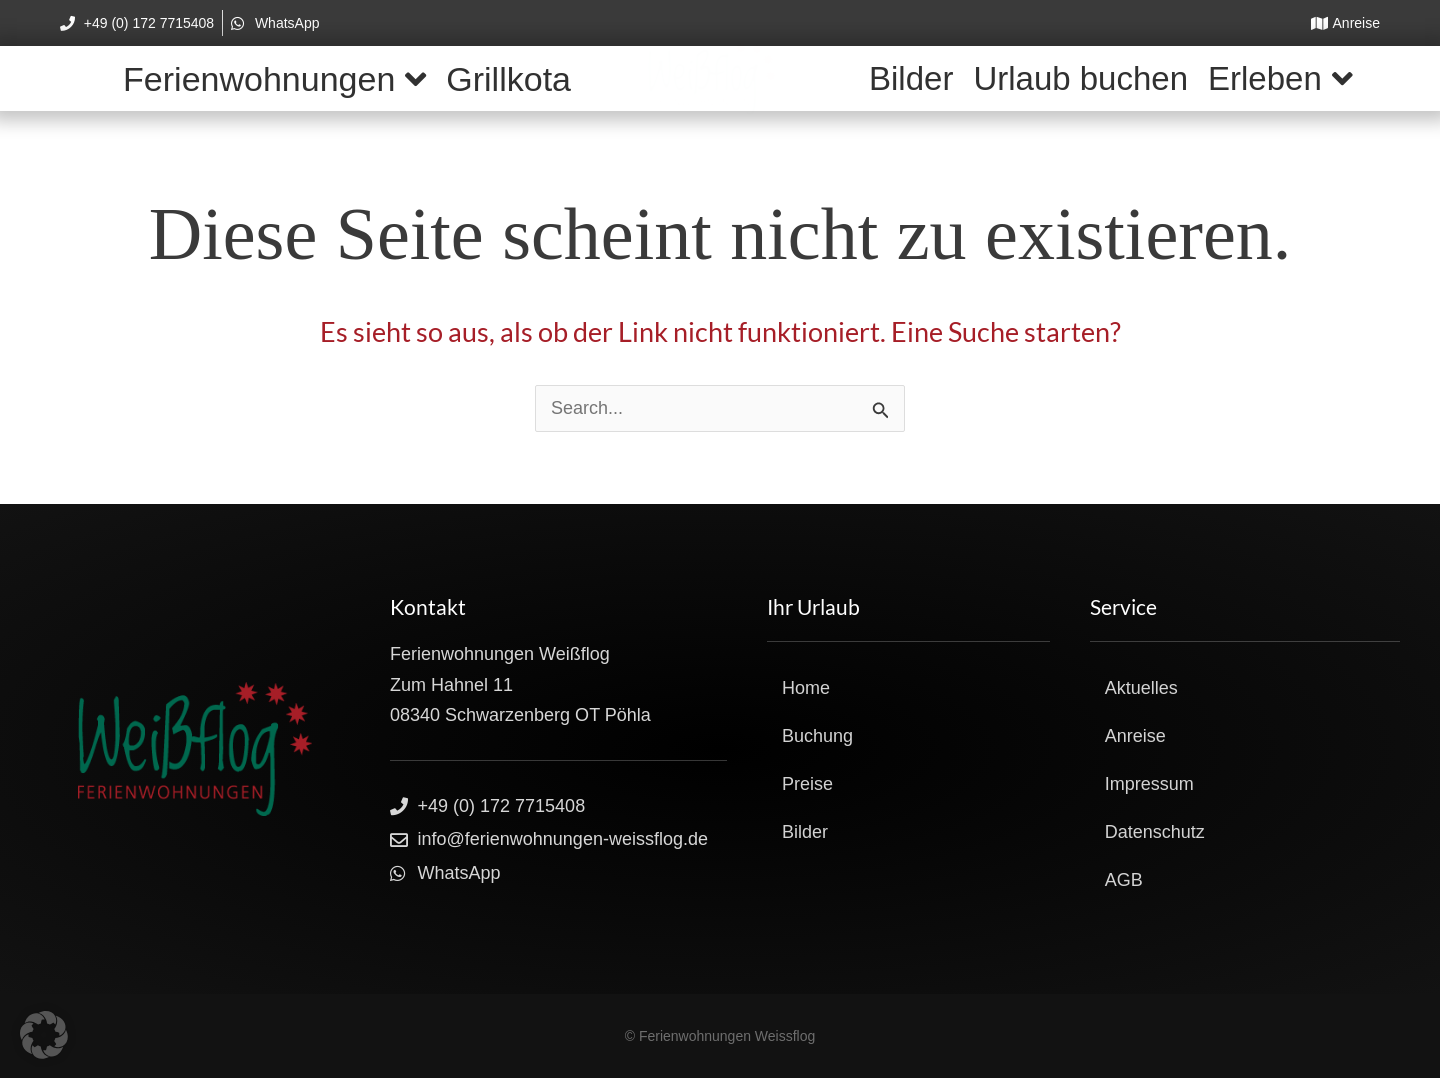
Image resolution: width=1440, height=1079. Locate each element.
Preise (807, 784)
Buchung (817, 736)
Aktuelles (1141, 688)
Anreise (1135, 736)
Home (806, 688)
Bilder (911, 78)
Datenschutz (1155, 832)
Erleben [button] (1280, 78)
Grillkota (508, 79)
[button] (44, 1035)
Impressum (1149, 784)
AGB (1124, 880)
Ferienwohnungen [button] (274, 79)
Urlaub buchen (1080, 78)
